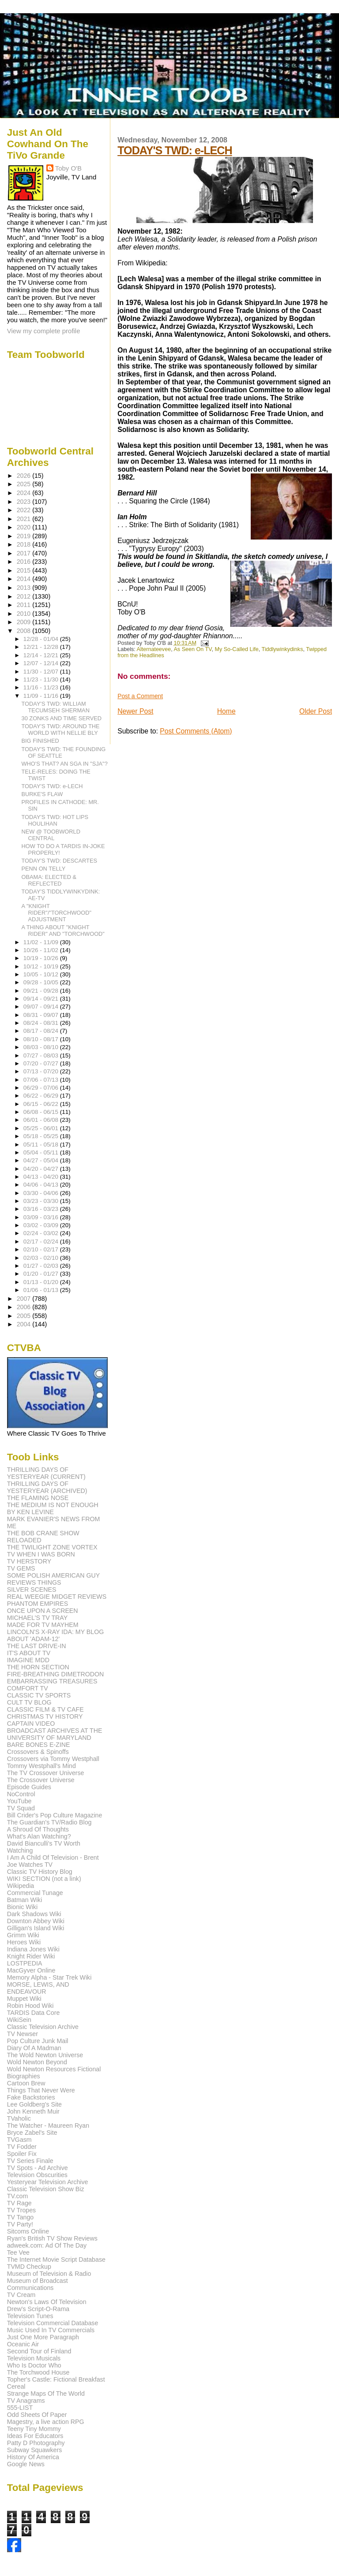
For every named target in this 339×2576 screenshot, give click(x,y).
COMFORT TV (27, 1688)
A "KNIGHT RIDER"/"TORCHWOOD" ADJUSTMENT (57, 913)
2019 (25, 536)
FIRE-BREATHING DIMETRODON (55, 1674)
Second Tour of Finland (39, 2351)
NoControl (21, 1794)
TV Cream (21, 2294)
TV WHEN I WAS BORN (41, 1554)
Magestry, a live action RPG (45, 2421)
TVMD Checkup (29, 2266)
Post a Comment (140, 696)
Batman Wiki (24, 1899)
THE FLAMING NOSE (38, 1497)
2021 (25, 518)
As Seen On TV (192, 649)
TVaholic (19, 2118)
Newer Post (135, 711)
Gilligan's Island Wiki (35, 1928)
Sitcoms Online (28, 2231)
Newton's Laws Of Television (47, 2301)
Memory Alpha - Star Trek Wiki (49, 1977)
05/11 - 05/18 (41, 1144)
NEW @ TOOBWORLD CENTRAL (51, 834)
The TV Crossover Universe (45, 1772)
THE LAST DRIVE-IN (36, 1645)
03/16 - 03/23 (41, 1209)
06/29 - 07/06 (41, 1087)
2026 (25, 475)
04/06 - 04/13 (41, 1184)
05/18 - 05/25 (41, 1136)
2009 (25, 621)
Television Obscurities (37, 2174)
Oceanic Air (23, 2344)
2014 (25, 578)
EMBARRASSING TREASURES (52, 1681)
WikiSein (19, 2019)
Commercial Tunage (35, 1892)
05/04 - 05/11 (41, 1152)
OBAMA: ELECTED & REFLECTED (49, 880)
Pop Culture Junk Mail (37, 2040)
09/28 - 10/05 (41, 982)
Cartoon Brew (26, 2083)
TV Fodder (22, 2146)
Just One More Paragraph (43, 2337)
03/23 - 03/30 (41, 1201)
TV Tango (20, 2217)
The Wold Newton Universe (45, 2055)
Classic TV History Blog (39, 1871)
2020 (25, 527)
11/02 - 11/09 (41, 942)
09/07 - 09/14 (41, 1006)
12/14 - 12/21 (41, 655)
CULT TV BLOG (29, 1702)
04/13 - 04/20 (41, 1176)
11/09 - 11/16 (41, 695)
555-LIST (20, 2407)
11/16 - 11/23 (41, 687)
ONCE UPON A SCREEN (42, 1610)
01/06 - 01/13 (41, 1290)
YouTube (19, 1801)
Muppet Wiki (24, 1998)
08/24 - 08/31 (41, 1023)
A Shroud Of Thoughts (38, 1829)
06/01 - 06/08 (41, 1120)
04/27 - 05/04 (41, 1160)
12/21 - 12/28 (41, 647)
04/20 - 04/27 (41, 1168)
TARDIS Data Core (33, 2012)
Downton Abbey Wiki (35, 1921)
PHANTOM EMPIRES (37, 1603)
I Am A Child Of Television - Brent (53, 1857)
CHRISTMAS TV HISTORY (45, 1716)
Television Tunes (30, 2315)
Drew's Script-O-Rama (38, 2308)
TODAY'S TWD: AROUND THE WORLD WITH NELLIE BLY (61, 729)
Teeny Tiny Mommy (34, 2428)
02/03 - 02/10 (41, 1257)
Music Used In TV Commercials (50, 2330)
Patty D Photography (36, 2442)
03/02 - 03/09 (41, 1225)
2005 (25, 1315)
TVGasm (19, 2139)
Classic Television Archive (43, 2026)
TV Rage (19, 2203)
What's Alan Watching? (39, 1836)
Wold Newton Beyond (37, 2062)
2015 (25, 570)
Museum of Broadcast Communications (37, 2284)
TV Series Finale (30, 2160)
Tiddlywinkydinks (282, 649)
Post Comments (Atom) (196, 731)
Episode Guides (29, 1787)
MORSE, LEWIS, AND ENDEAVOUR (38, 1988)
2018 (25, 544)
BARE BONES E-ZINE (38, 1744)
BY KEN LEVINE (30, 1511)
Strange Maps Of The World (46, 2393)
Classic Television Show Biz (45, 2189)
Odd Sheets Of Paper (37, 2414)
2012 (25, 596)
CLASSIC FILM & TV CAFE (45, 1709)
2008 (25, 630)
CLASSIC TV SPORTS (39, 1695)
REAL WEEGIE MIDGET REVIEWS (56, 1596)
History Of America (33, 2457)
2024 (25, 492)
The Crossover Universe (41, 1779)
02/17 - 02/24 (41, 1241)
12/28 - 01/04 (41, 639)
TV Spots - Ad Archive (37, 2167)
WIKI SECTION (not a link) (44, 1878)
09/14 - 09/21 (41, 998)
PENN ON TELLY (44, 868)
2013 (25, 587)
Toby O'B (68, 168)
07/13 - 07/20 (41, 1071)
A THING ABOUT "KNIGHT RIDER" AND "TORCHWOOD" (63, 930)
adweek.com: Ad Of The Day (47, 2245)
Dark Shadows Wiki (34, 1913)
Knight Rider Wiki (31, 1956)
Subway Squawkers (34, 2449)
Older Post (315, 711)
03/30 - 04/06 (41, 1193)
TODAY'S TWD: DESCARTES (59, 860)
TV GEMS (21, 1568)
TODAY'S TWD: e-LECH (174, 150)
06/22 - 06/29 (41, 1095)
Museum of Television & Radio (49, 2273)
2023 (25, 501)
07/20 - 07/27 (41, 1063)
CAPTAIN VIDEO (31, 1723)
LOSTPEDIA (24, 1963)
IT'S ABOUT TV (28, 1653)
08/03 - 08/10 (41, 1047)
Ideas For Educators (35, 2435)
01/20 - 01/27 (41, 1273)
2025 (25, 484)
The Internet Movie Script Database (56, 2259)
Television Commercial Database (52, 2323)
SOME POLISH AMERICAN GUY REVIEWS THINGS (53, 1579)
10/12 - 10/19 (41, 966)
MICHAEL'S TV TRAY (37, 1617)
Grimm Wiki (23, 1935)
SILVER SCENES (31, 1589)
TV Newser (22, 2033)
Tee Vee (18, 2252)
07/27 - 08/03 (41, 1055)
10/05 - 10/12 (41, 974)
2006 (25, 1306)
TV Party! (20, 2224)
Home (226, 711)
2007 (25, 1298)
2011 (25, 604)
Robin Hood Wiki (30, 2005)
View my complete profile (43, 331)
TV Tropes (21, 2210)
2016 (25, 561)
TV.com (17, 2196)
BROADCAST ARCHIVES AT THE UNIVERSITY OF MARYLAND (54, 1734)
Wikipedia (20, 1885)
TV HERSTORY (29, 1561)
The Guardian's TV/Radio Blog (49, 1822)
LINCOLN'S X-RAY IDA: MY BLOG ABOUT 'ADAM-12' (55, 1635)
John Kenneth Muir (33, 2111)
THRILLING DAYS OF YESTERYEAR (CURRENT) (46, 1473)
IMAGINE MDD (28, 1660)
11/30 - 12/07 (41, 671)
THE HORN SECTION (38, 1667)
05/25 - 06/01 (41, 1128)
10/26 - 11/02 (41, 950)
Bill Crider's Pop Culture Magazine (54, 1815)
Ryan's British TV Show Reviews (52, 2238)
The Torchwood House (38, 2372)
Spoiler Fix (22, 2153)
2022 (25, 510)
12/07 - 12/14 (41, 663)
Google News (26, 2464)
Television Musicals (33, 2358)
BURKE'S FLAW (42, 794)
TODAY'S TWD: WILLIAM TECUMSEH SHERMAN (56, 707)
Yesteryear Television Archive (47, 2181)
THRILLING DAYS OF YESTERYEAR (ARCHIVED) (47, 1487)
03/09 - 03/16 (41, 1217)
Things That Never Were (41, 2090)
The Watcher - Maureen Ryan (48, 2125)
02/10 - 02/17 (41, 1249)
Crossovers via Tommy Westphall (53, 1758)
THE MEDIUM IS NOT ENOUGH (52, 1504)
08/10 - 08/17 (41, 1039)
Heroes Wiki (24, 1942)
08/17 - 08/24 (41, 1030)
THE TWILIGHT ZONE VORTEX (52, 1547)
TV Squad (21, 1808)
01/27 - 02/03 (41, 1265)
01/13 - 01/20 (41, 1282)
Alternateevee (154, 649)
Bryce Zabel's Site (32, 2132)
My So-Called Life (236, 649)
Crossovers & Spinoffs (38, 1751)
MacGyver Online (31, 1970)
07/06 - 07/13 (41, 1079)
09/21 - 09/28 (41, 990)
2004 (25, 1324)
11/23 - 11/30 (41, 679)
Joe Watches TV (30, 1864)
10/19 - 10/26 (41, 958)
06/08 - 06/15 (41, 1112)
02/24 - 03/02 (41, 1233)
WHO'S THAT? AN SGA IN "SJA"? (65, 763)
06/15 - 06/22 (41, 1104)
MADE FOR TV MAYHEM (43, 1624)
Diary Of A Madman (34, 2047)
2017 (25, 553)
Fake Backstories (31, 2097)
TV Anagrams (26, 2400)
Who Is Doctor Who (34, 2365)
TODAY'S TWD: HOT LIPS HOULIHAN (55, 820)
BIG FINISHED (40, 740)
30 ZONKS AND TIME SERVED (62, 718)
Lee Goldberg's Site (34, 2104)
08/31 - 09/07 (41, 1015)
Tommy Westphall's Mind (41, 1765)
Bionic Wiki (22, 1906)
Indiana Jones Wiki (33, 1949)
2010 (25, 613)
